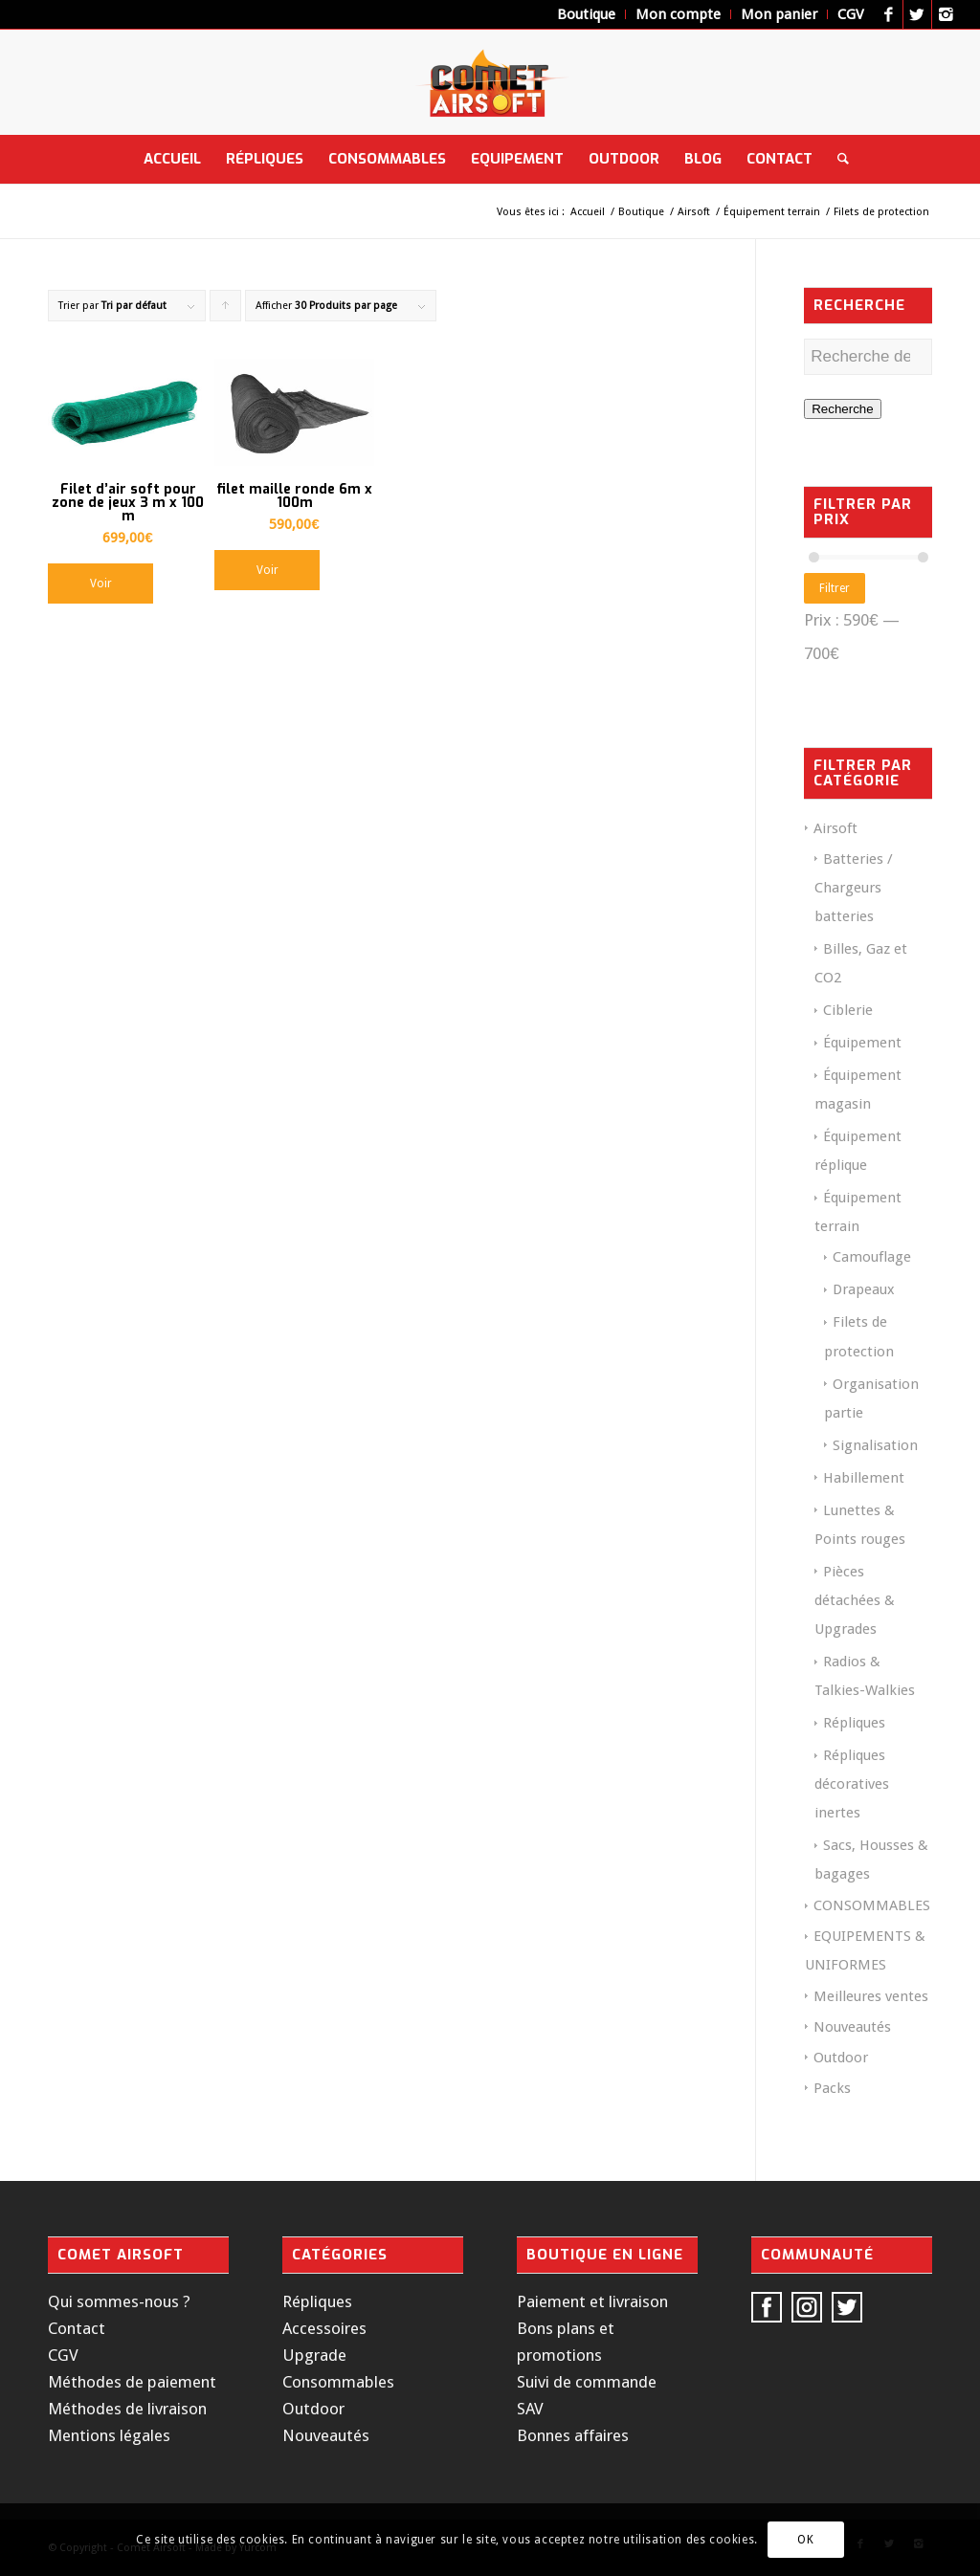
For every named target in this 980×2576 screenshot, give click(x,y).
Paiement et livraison (592, 2301)
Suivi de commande (587, 2381)
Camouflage (872, 1257)
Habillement (863, 1477)
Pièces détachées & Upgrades (854, 1600)
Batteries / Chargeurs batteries (853, 887)
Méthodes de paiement (132, 2381)
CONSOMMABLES (871, 1905)
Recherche (842, 409)
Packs (832, 2088)
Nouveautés (852, 2027)
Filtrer (834, 588)
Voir (101, 583)
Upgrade (314, 2355)
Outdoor (840, 2057)
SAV (530, 2408)
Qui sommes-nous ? (119, 2301)
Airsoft (694, 212)
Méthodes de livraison (127, 2408)
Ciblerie (848, 1010)
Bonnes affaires (573, 2435)
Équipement (862, 1042)
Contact (76, 2328)
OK (805, 2539)
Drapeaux (864, 1289)
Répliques (854, 1722)
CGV (63, 2355)
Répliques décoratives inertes (851, 1784)
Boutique (641, 212)
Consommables (338, 2381)
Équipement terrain (772, 212)
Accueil (587, 212)
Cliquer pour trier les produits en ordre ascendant (226, 310)
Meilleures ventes (870, 1996)
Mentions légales (109, 2435)
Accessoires (324, 2328)
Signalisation (875, 1445)
